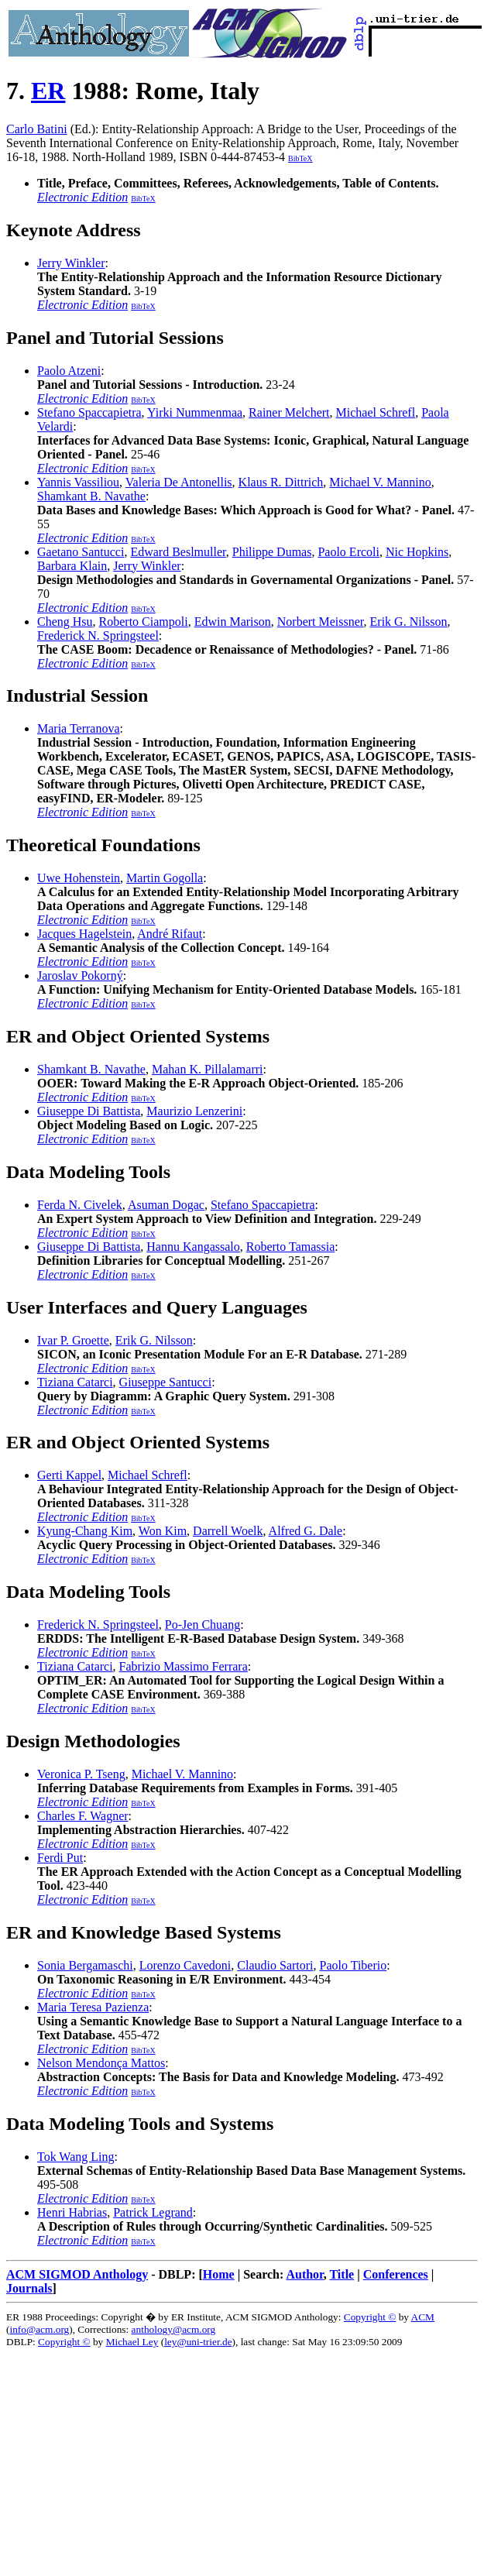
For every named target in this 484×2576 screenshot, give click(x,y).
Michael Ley (132, 2342)
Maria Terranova (78, 728)
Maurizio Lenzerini (194, 1111)
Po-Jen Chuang (202, 1624)
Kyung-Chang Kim (84, 1530)
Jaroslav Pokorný (80, 975)
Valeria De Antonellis (178, 482)
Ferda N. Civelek (79, 1204)
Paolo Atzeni (69, 370)
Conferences (395, 2274)
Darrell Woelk (228, 1530)
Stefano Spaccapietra (89, 412)
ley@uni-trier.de (198, 2342)
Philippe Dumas (272, 551)
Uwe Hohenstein (78, 877)
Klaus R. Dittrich (281, 482)
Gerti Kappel (69, 1475)
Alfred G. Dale (306, 1530)
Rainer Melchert (289, 412)
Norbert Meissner (320, 621)
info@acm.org (39, 2329)
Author (304, 2274)
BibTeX (300, 158)
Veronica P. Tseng (81, 1774)
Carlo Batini (36, 129)
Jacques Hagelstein (84, 933)
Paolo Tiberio (353, 1965)
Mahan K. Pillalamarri (207, 1069)
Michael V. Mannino (380, 482)
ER (48, 91)
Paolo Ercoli (348, 551)
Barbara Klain (72, 565)
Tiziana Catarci (75, 1382)
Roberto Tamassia (290, 1246)
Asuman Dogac (166, 1204)
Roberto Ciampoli (143, 621)
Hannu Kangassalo (192, 1246)
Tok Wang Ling (76, 2156)
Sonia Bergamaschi (85, 1965)
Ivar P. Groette (73, 1340)
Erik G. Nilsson (409, 621)
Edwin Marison (232, 621)
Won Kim (163, 1530)
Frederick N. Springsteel (98, 635)
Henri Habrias (72, 2212)
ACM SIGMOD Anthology (77, 2274)
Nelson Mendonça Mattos (101, 2062)
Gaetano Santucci (80, 551)
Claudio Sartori (275, 1965)
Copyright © (370, 2317)
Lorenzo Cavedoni (185, 1965)
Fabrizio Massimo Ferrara (183, 1666)
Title (341, 2274)
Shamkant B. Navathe (91, 496)
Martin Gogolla (164, 877)
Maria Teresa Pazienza (93, 2007)
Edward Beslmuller (177, 551)
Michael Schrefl (376, 412)
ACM (422, 2317)
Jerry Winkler (71, 263)
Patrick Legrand (153, 2212)
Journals (29, 2288)
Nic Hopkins (417, 551)
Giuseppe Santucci (165, 1382)
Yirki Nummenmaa (194, 412)
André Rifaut (169, 933)
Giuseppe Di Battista (88, 1111)
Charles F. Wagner (83, 1815)
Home (219, 2274)
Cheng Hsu (65, 621)
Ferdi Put (60, 1857)
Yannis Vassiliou (78, 482)
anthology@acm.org (174, 2329)
